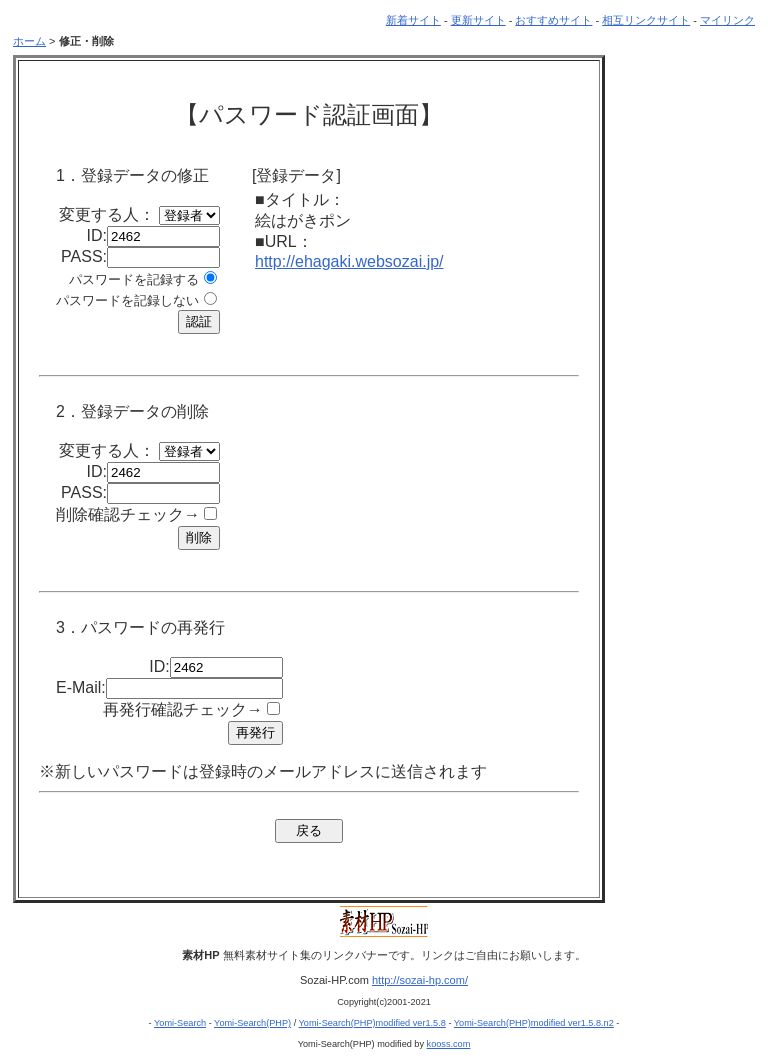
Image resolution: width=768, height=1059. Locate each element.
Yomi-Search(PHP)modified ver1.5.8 (372, 1023)
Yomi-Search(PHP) (252, 1023)
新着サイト (413, 20)
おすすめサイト (553, 20)
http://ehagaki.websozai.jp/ (349, 261)
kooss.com (449, 1044)
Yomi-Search (180, 1023)
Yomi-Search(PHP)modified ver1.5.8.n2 (534, 1023)
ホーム (29, 41)
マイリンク (727, 20)
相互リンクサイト (646, 20)
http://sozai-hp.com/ (420, 980)
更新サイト (478, 20)
